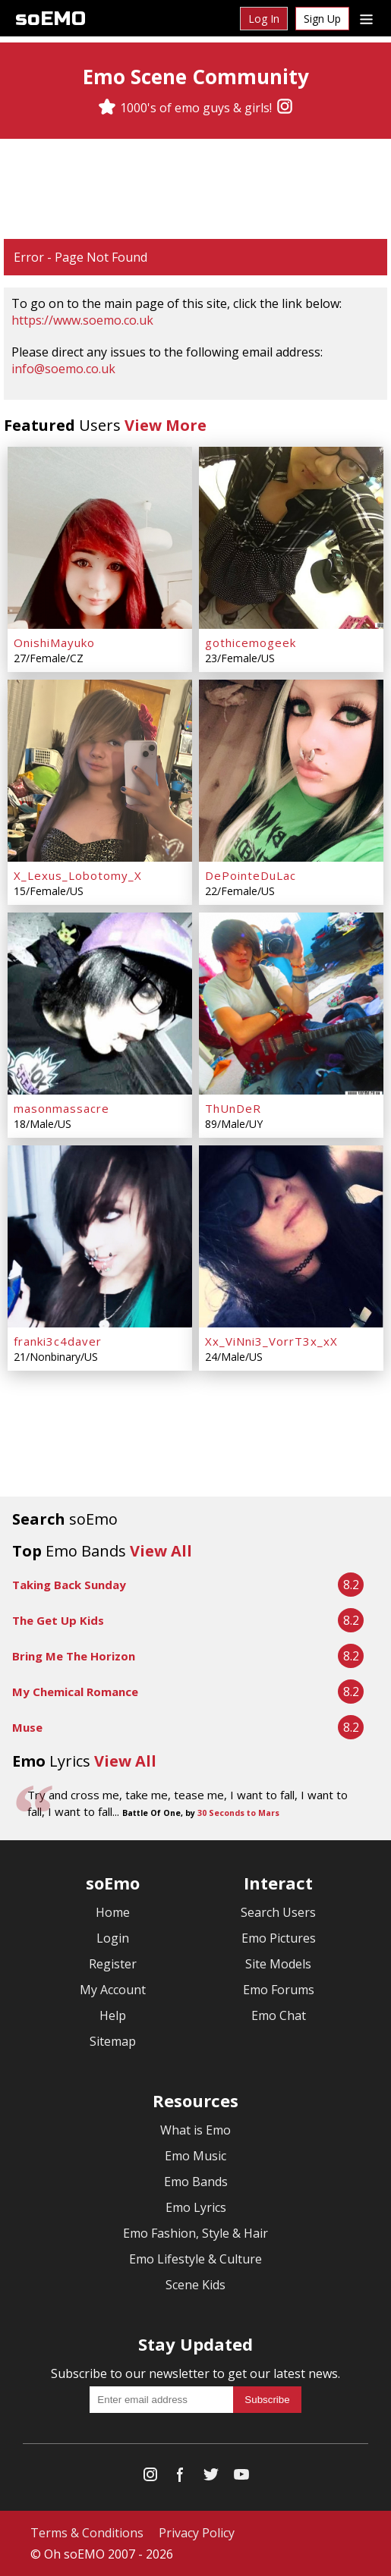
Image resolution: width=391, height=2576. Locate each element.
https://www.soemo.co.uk (82, 320)
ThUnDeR (233, 1108)
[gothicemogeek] (291, 538)
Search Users (278, 1912)
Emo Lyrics (196, 2207)
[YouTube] (241, 2478)
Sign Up (322, 18)
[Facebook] (181, 2478)
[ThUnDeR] (291, 1004)
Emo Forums (278, 1989)
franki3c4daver (58, 1341)
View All (161, 1551)
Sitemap (113, 2041)
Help (112, 2015)
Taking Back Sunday (69, 1584)
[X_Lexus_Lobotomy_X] (100, 771)
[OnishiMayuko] (100, 538)
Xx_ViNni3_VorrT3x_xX (271, 1341)
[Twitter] (211, 2478)
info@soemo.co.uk (63, 368)
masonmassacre (61, 1108)
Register (113, 1964)
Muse (27, 1727)
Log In (263, 18)
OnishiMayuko (54, 642)
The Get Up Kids (58, 1620)
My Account (113, 1989)
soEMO (50, 18)
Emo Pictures (278, 1938)
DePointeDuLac (250, 875)
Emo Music (195, 2155)
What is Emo (195, 2130)
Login (112, 1938)
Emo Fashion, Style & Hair (195, 2233)
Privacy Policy (197, 2532)
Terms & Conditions (86, 2532)
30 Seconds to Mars (238, 1813)
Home (113, 1912)
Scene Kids (195, 2284)
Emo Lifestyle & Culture (195, 2259)
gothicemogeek (250, 642)
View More (166, 425)
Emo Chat (278, 2015)
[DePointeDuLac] (291, 771)
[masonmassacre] (100, 1004)
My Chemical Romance (75, 1691)
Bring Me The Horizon (73, 1655)
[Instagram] (285, 107)
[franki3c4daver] (100, 1236)
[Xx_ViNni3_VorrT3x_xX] (291, 1236)
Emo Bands (196, 2181)
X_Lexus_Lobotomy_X (78, 875)
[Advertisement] (196, 189)
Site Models (278, 1964)
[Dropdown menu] (366, 18)
